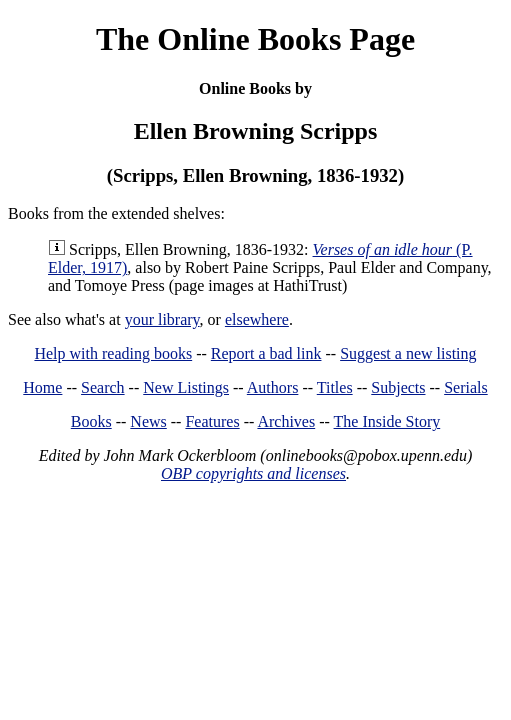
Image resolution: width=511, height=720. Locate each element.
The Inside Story (387, 421)
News (148, 421)
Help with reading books (113, 353)
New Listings (186, 387)
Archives (286, 421)
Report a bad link (266, 353)
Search (103, 387)
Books (91, 421)
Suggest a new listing (408, 353)
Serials (466, 387)
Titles (335, 387)
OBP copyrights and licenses (253, 473)
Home (42, 387)
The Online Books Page (255, 39)
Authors (273, 387)
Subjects (398, 387)
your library (162, 319)
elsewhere (257, 319)
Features (212, 421)
